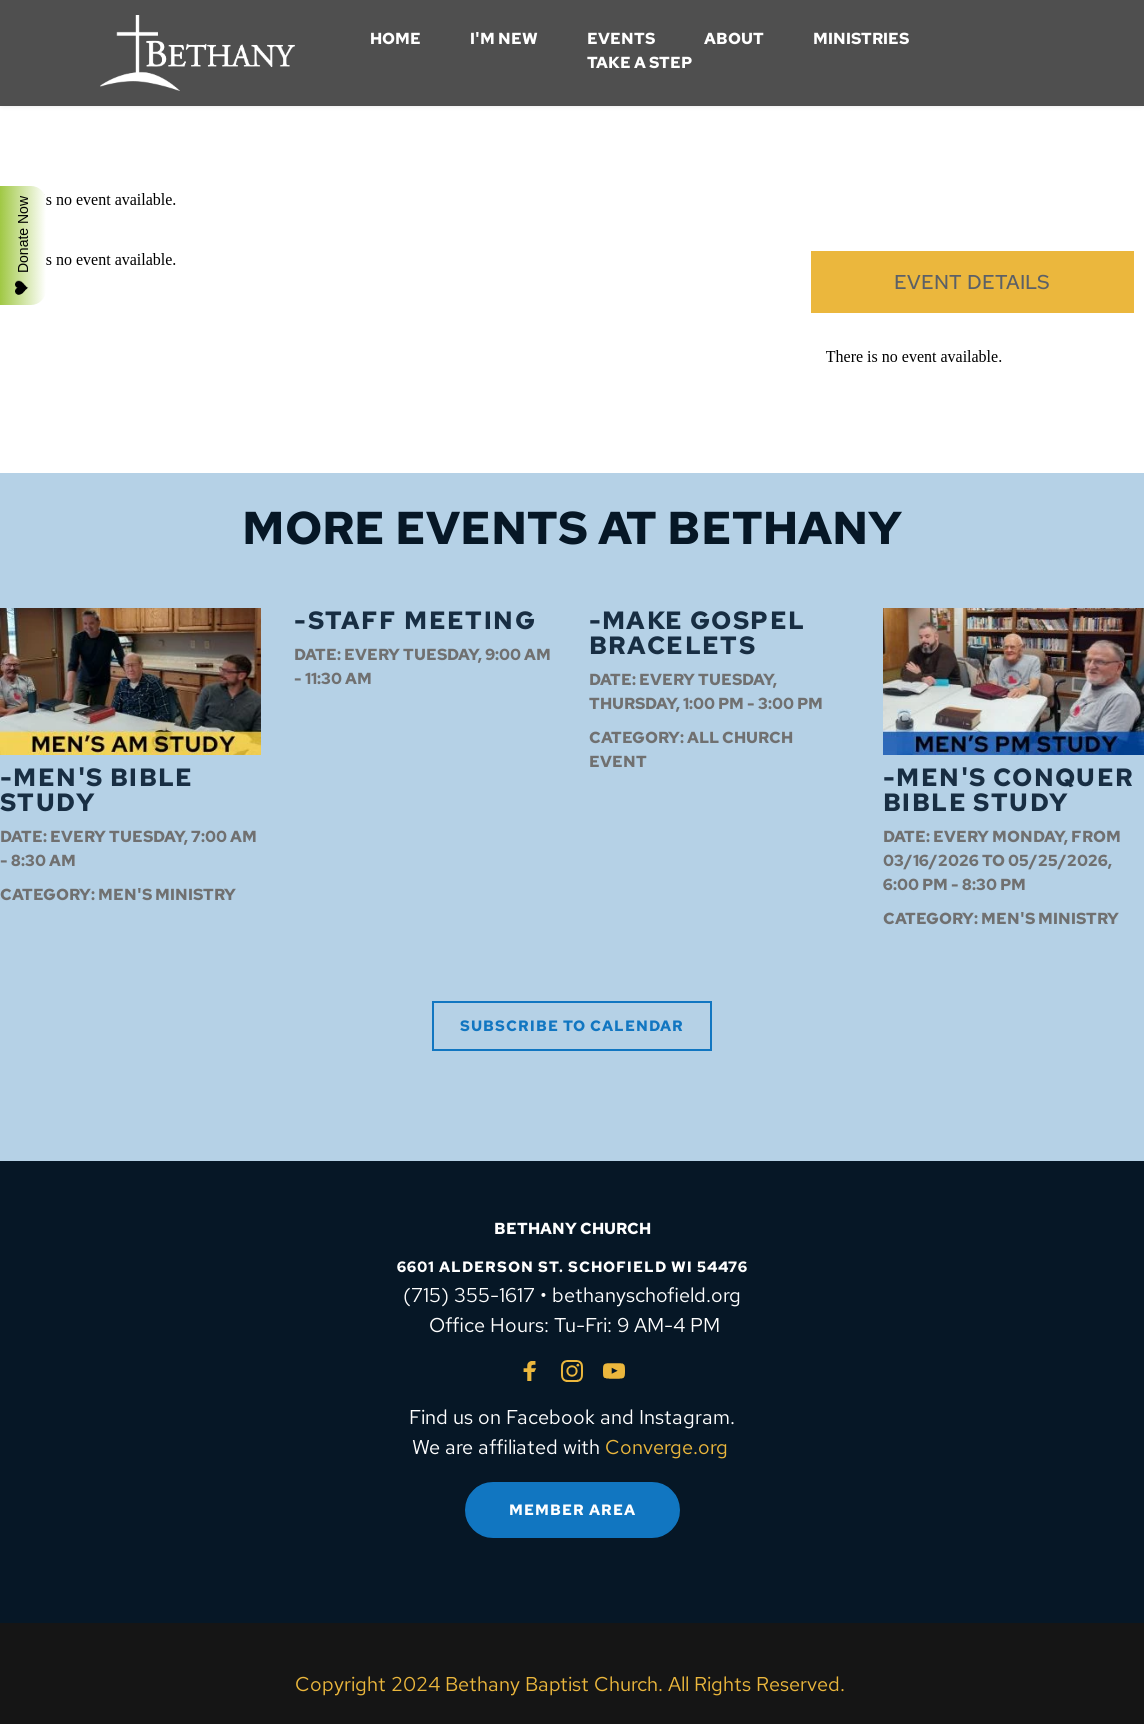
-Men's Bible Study (97, 790)
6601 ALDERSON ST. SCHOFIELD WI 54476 (572, 1267)
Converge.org (666, 1447)
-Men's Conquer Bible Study (1009, 790)
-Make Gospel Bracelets (697, 633)
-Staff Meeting (415, 620)
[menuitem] (395, 39)
